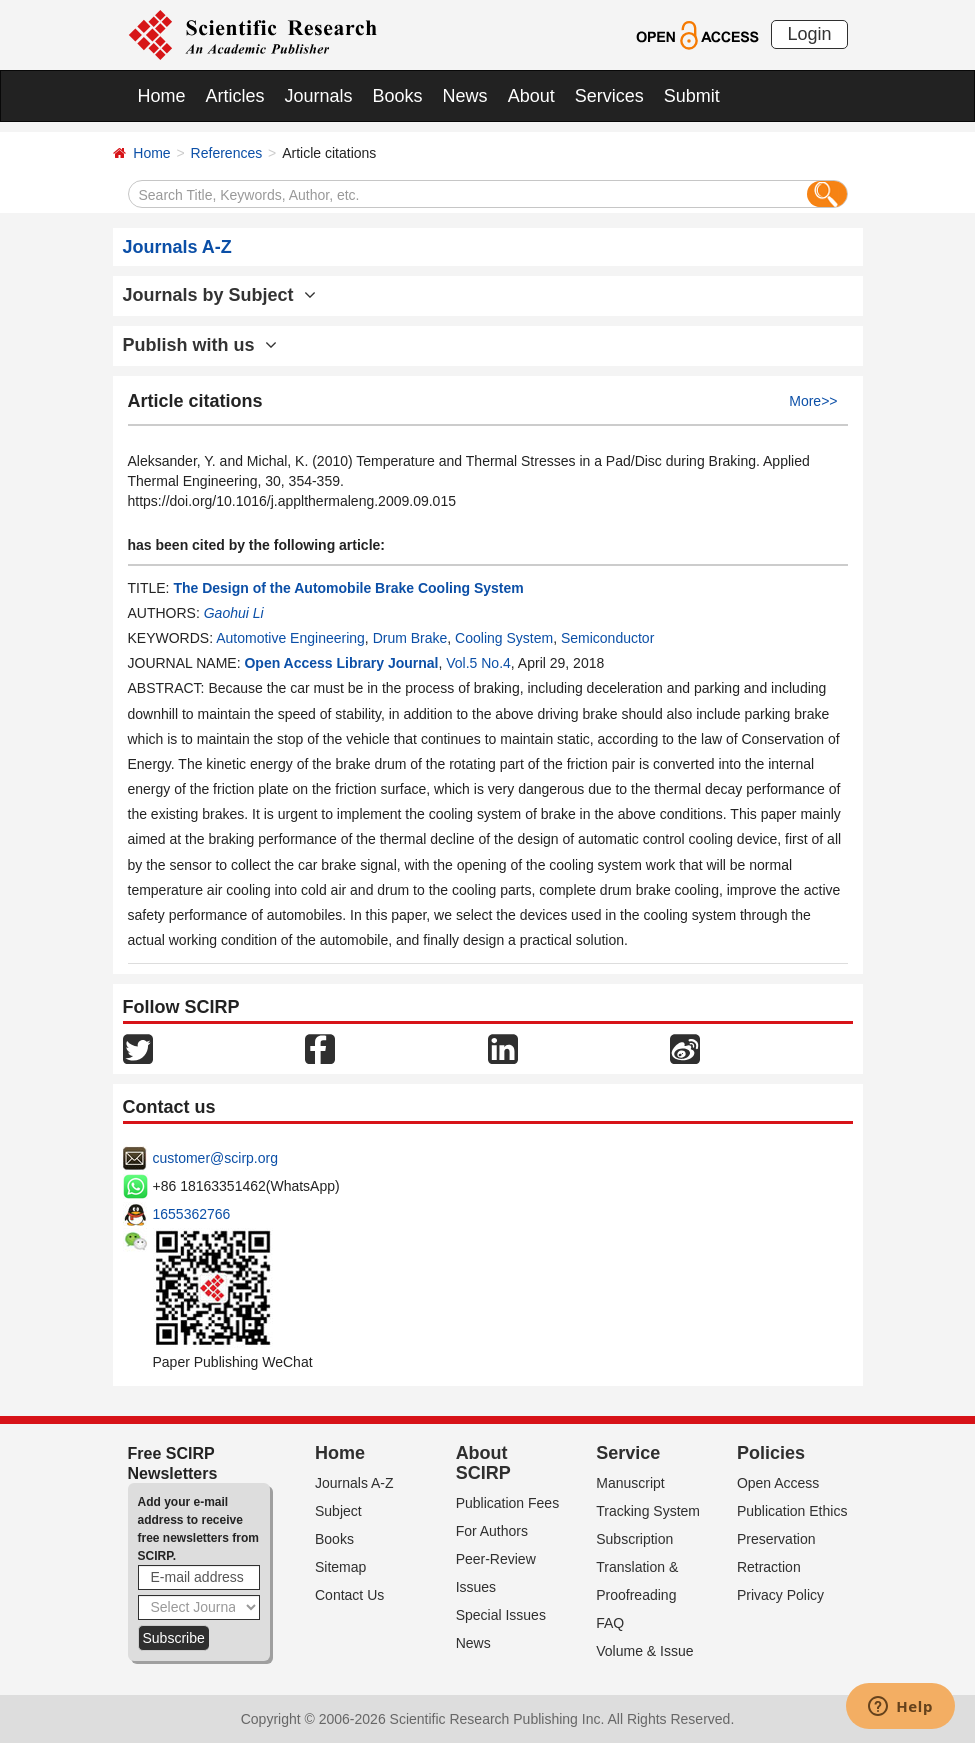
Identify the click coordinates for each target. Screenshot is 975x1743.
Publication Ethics (792, 1511)
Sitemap (340, 1567)
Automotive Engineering (290, 638)
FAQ (610, 1623)
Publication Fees (508, 1503)
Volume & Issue (644, 1651)
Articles (235, 96)
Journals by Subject (219, 295)
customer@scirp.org (215, 1158)
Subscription (634, 1539)
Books (398, 96)
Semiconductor (607, 638)
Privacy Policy (780, 1595)
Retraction (769, 1567)
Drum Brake (410, 638)
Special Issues (501, 1615)
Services (609, 96)
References (227, 153)
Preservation (776, 1539)
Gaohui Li (234, 613)
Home (162, 96)
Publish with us (200, 345)
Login (809, 34)
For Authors (492, 1531)
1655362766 (192, 1214)
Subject (338, 1511)
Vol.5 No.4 (478, 663)
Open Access (778, 1483)
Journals (319, 96)
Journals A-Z (354, 1483)
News (465, 96)
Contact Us (349, 1595)
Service (628, 1453)
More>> (813, 401)
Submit (692, 96)
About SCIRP (483, 1463)
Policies (771, 1453)
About (531, 96)
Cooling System (504, 638)
